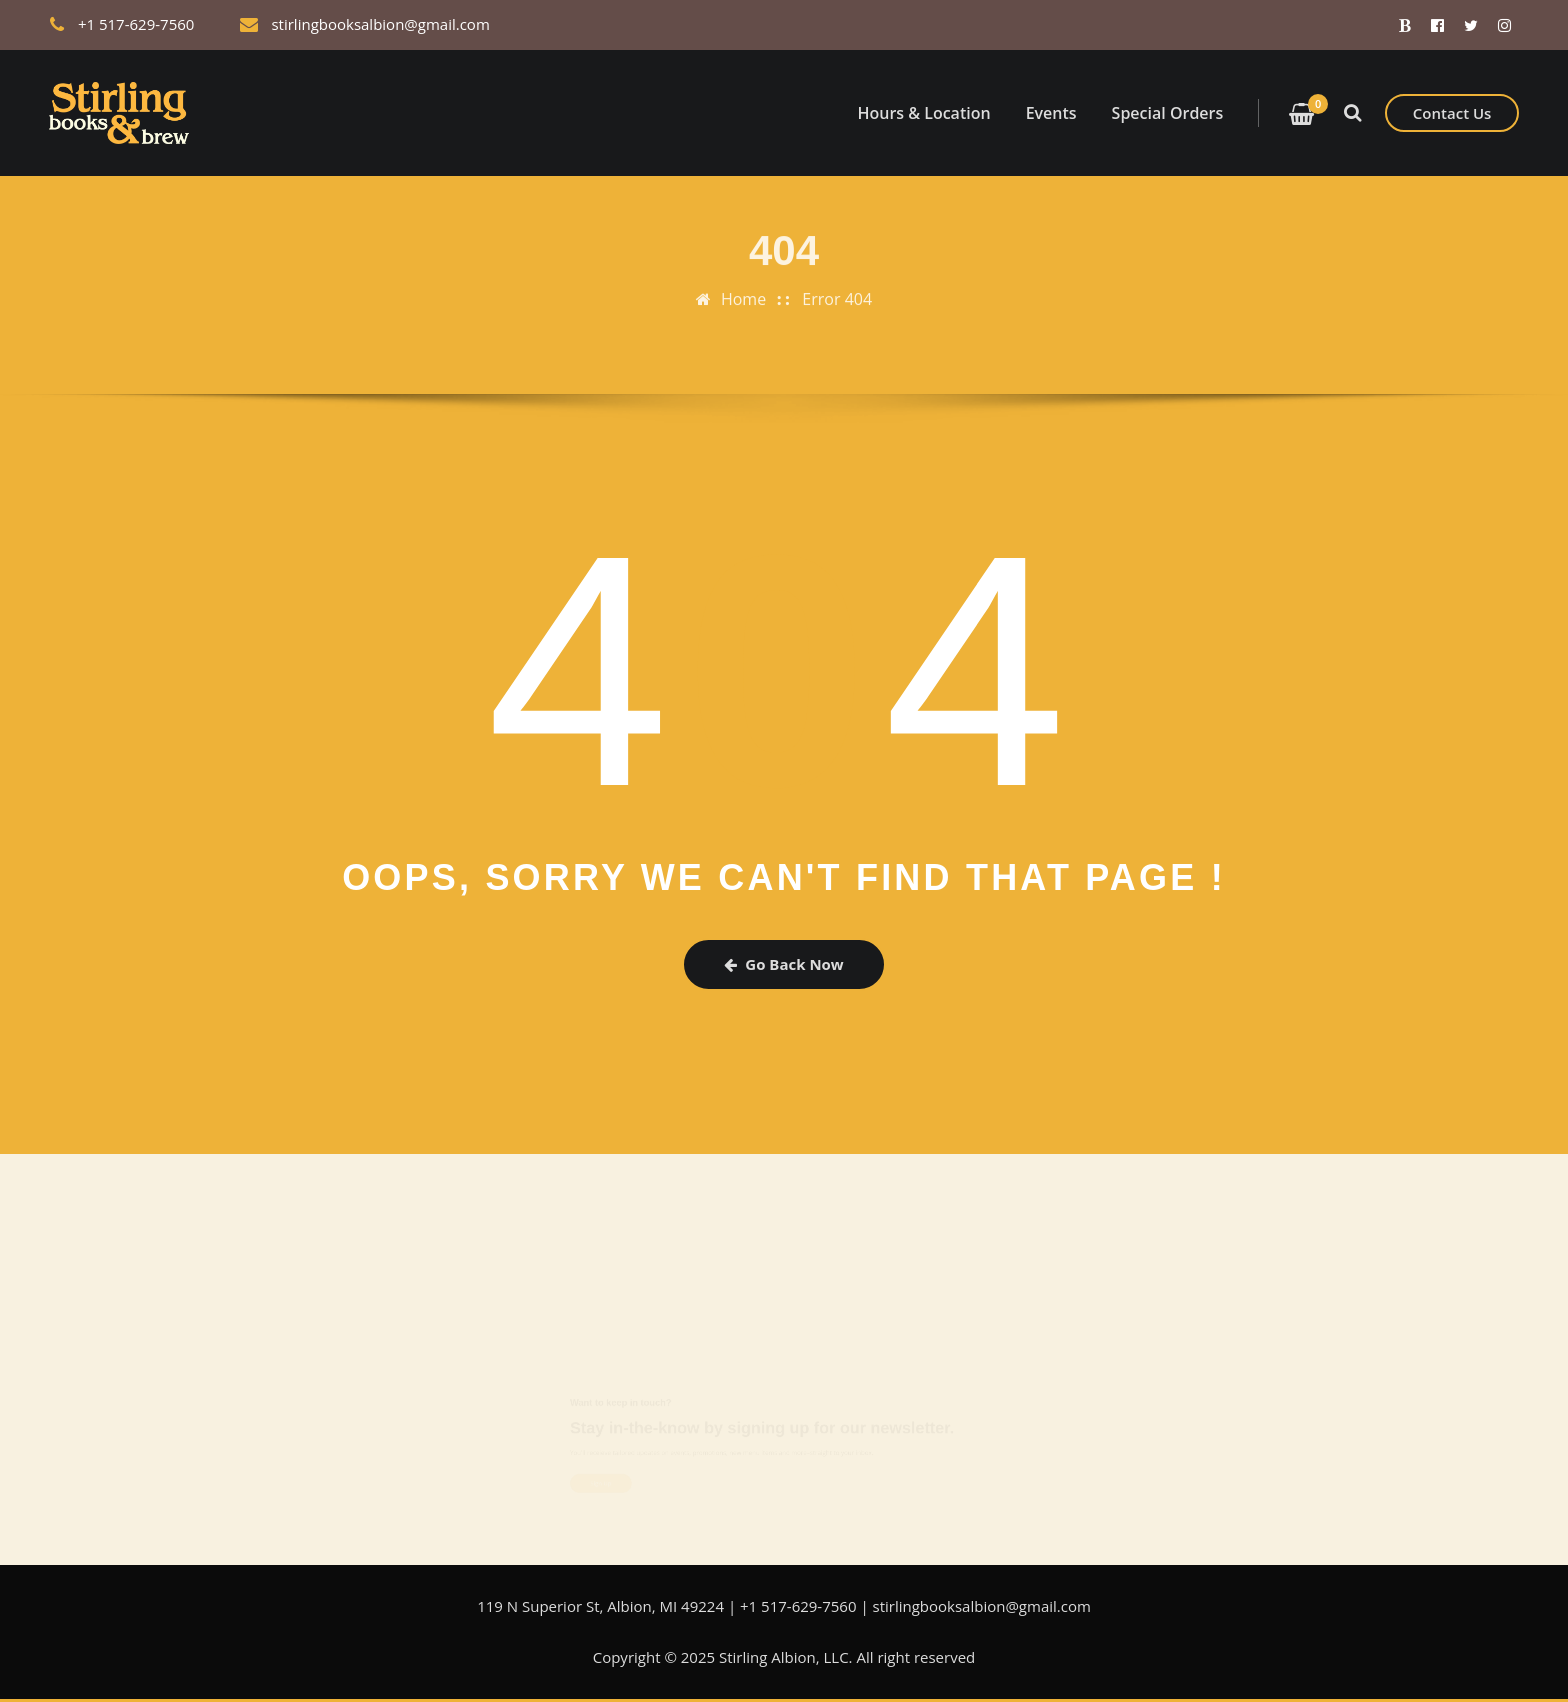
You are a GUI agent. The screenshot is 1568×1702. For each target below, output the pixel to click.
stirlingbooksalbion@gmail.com (380, 24)
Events (1051, 113)
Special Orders (1168, 113)
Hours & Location (923, 113)
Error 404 (837, 287)
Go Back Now (783, 964)
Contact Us (1452, 113)
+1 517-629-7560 (136, 24)
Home (743, 287)
